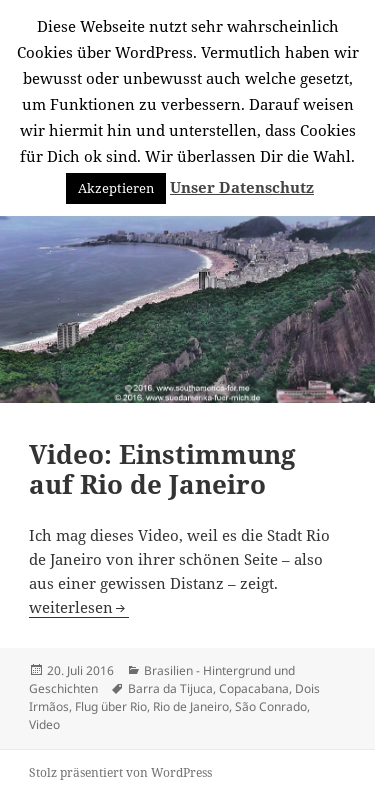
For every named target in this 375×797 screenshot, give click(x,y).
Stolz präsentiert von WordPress (120, 772)
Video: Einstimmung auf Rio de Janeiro (162, 469)
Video (44, 724)
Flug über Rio (111, 706)
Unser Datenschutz (242, 187)
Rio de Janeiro (191, 706)
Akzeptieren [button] (116, 188)
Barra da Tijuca (170, 688)
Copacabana (254, 688)
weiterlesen (79, 607)
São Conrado (271, 706)
